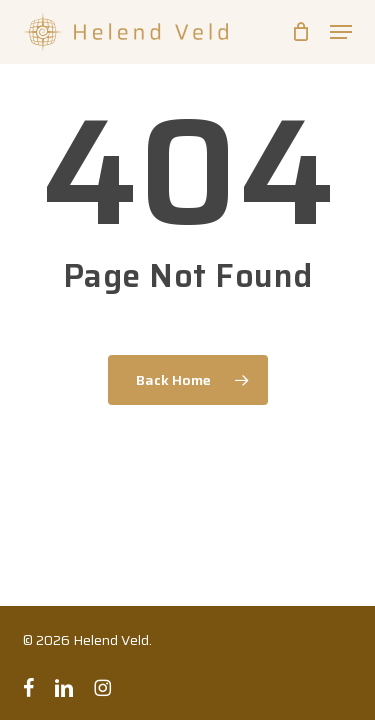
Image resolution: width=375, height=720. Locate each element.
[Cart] (300, 32)
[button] (341, 32)
